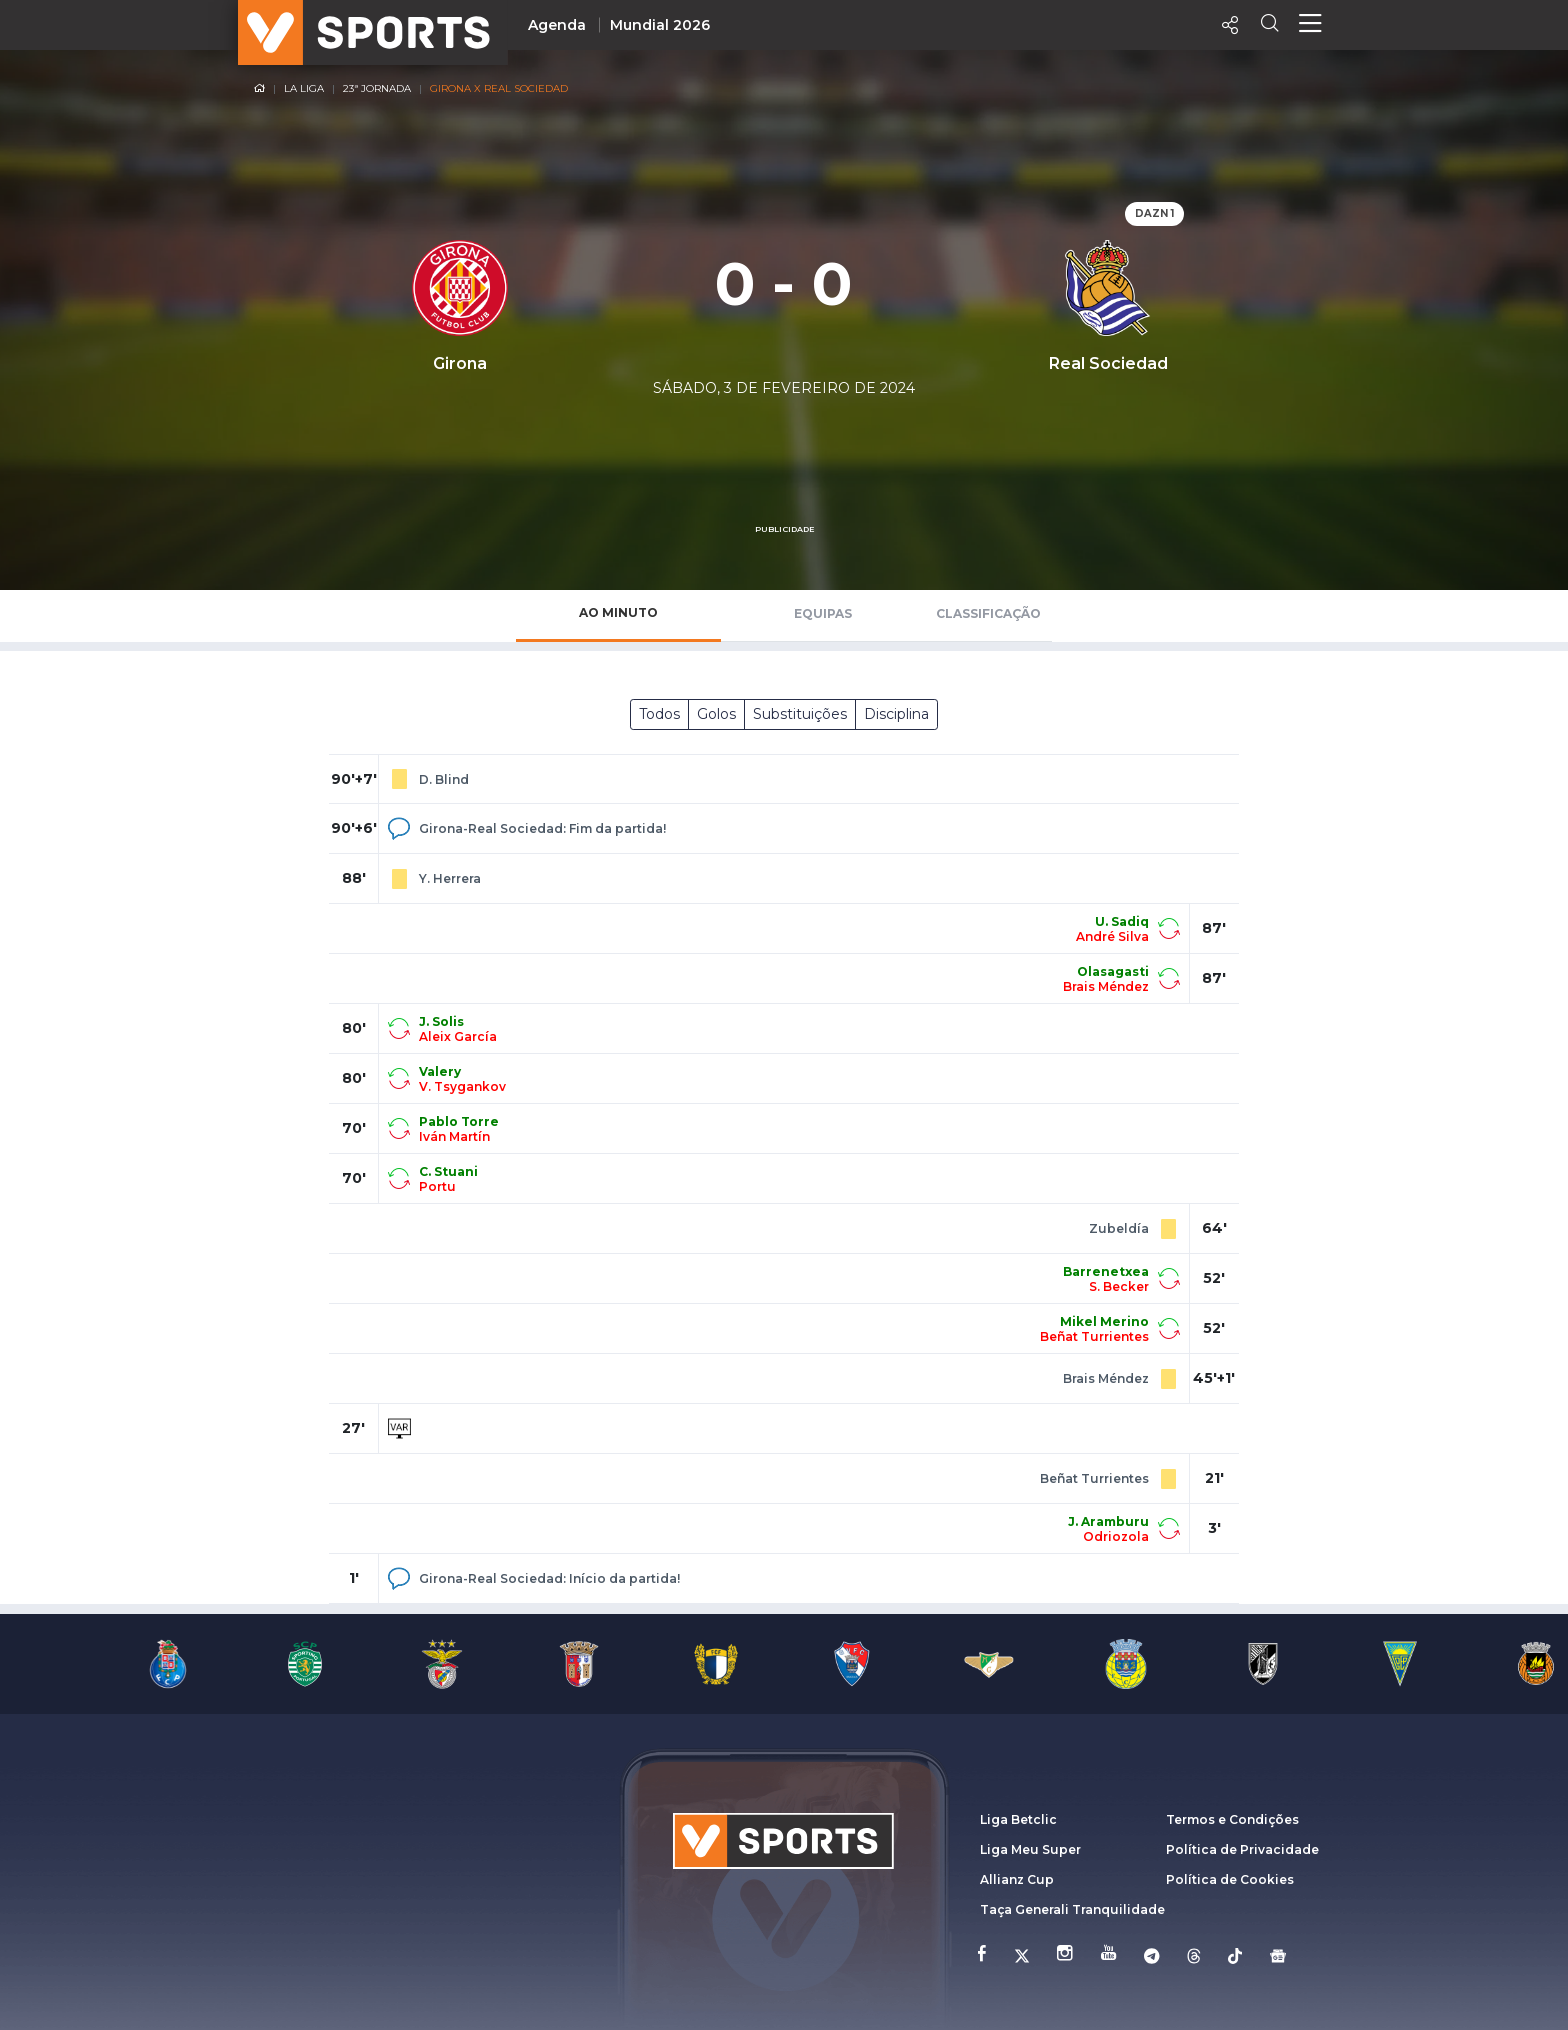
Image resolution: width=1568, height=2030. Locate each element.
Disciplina (896, 714)
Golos (716, 714)
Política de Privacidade (1242, 1849)
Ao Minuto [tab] (618, 612)
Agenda (557, 25)
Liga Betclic (1018, 1819)
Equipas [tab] (823, 613)
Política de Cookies (1230, 1879)
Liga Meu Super (1030, 1849)
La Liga (304, 88)
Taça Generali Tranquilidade (1072, 1909)
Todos (659, 714)
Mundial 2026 (660, 25)
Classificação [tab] (988, 613)
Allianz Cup (1017, 1879)
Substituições (800, 714)
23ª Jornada (377, 88)
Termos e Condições (1232, 1819)
